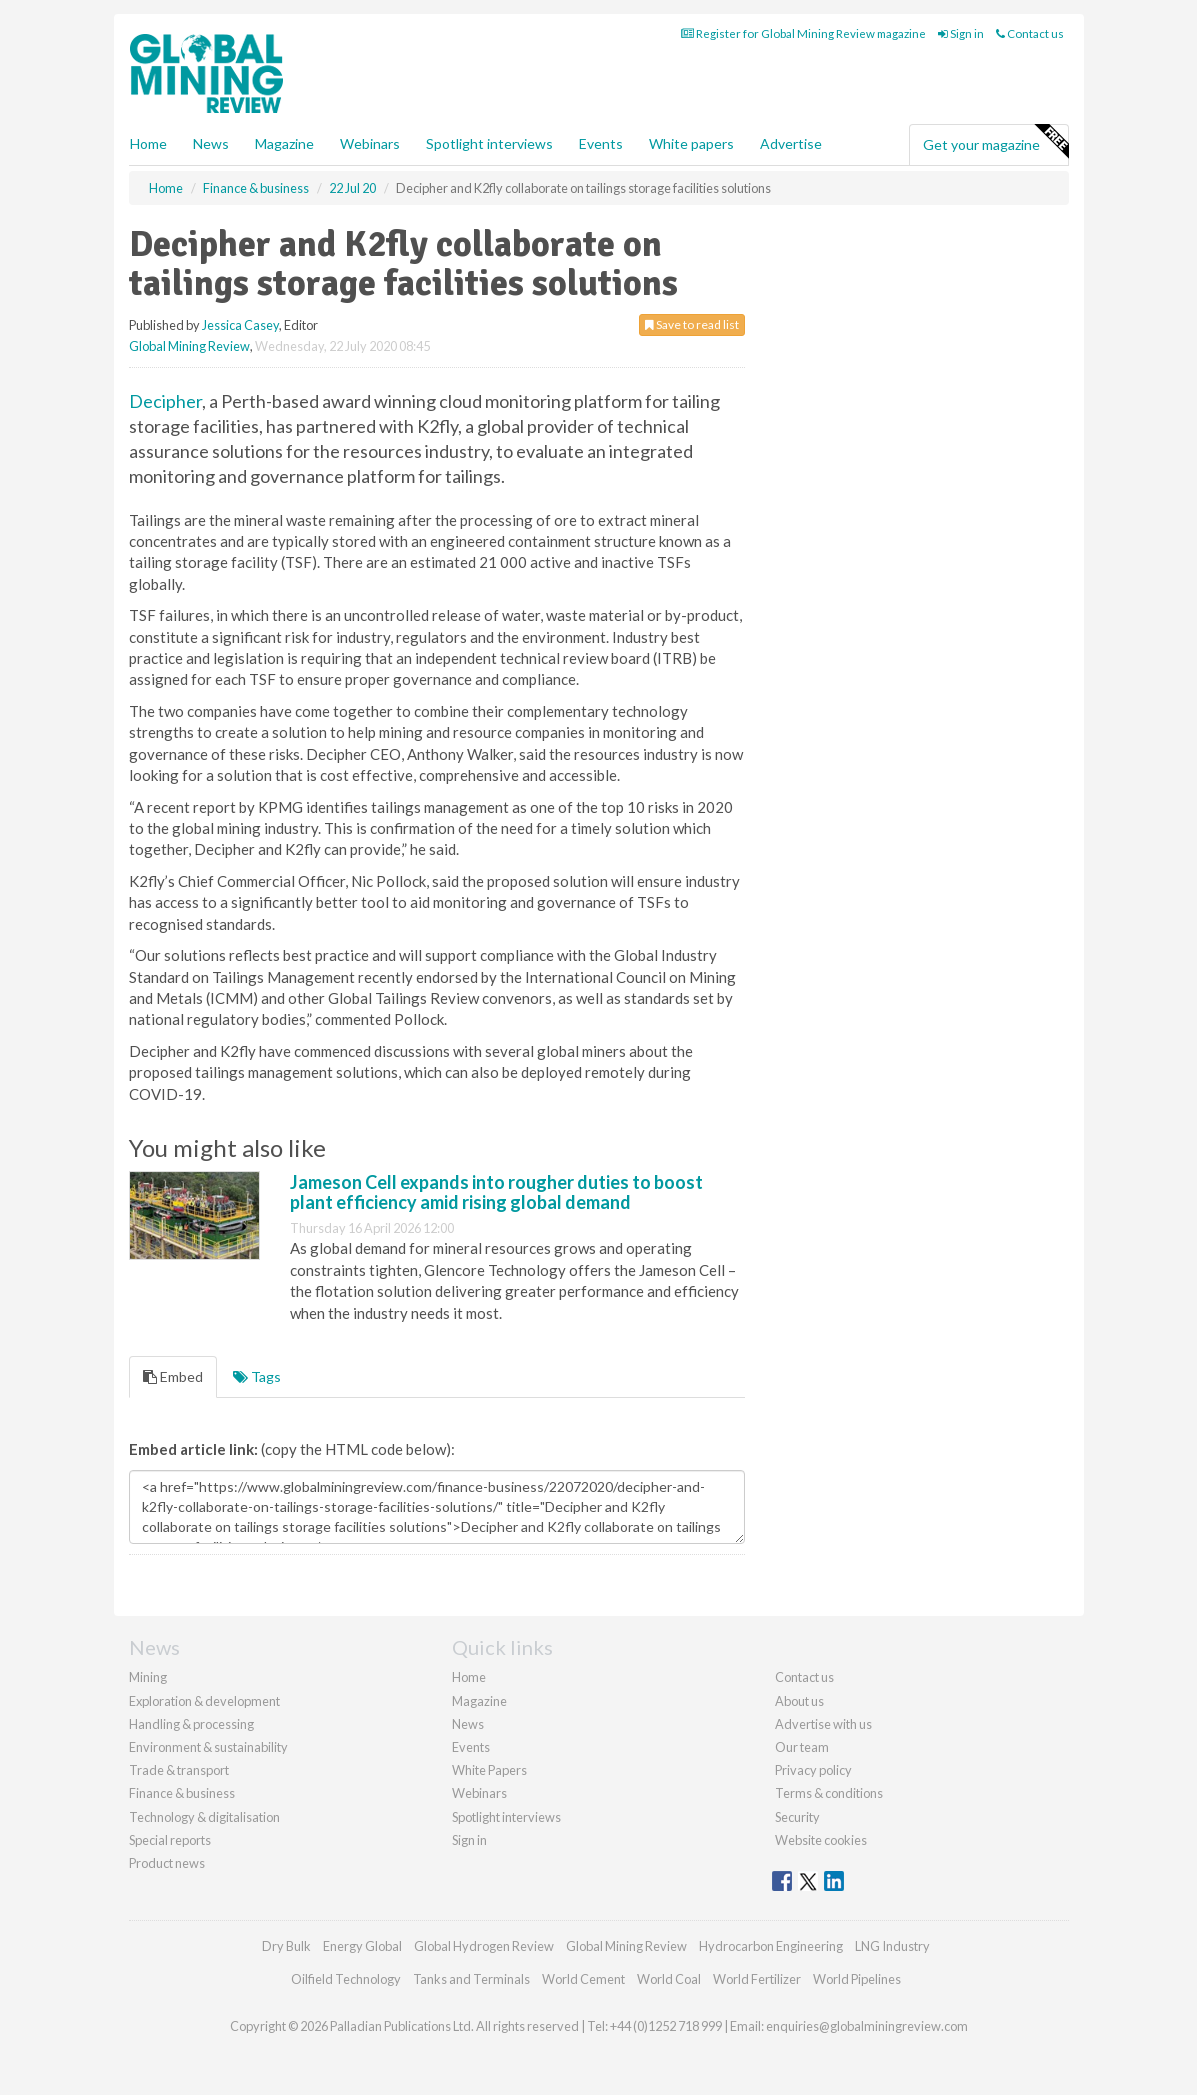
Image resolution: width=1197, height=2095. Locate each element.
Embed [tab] (173, 1376)
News (468, 1724)
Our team (802, 1747)
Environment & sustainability (208, 1747)
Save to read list (692, 324)
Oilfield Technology (346, 1979)
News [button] (211, 143)
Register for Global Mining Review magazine (803, 33)
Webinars (370, 143)
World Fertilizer (757, 1979)
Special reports (170, 1840)
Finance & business (182, 1793)
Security (797, 1817)
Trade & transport (179, 1770)
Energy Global (362, 1946)
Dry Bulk (286, 1946)
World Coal (669, 1979)
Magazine (284, 143)
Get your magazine (995, 142)
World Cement (583, 1979)
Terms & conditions (829, 1793)
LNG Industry (892, 1946)
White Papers (489, 1770)
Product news (167, 1863)
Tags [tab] (257, 1376)
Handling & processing (191, 1724)
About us (799, 1701)
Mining (148, 1677)
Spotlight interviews (489, 143)
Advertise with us (823, 1724)
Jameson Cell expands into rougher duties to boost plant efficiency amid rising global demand (496, 1192)
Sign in (961, 33)
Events (601, 143)
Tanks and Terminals (471, 1979)
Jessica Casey (240, 325)
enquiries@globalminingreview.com (867, 2026)
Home (148, 143)
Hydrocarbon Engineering (771, 1946)
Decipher (165, 401)
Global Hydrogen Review (484, 1946)
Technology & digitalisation (204, 1817)
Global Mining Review (189, 346)
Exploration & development (204, 1701)
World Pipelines (857, 1979)
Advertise (791, 143)
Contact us (1030, 33)
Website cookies (821, 1840)
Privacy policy (813, 1770)
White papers (691, 143)
